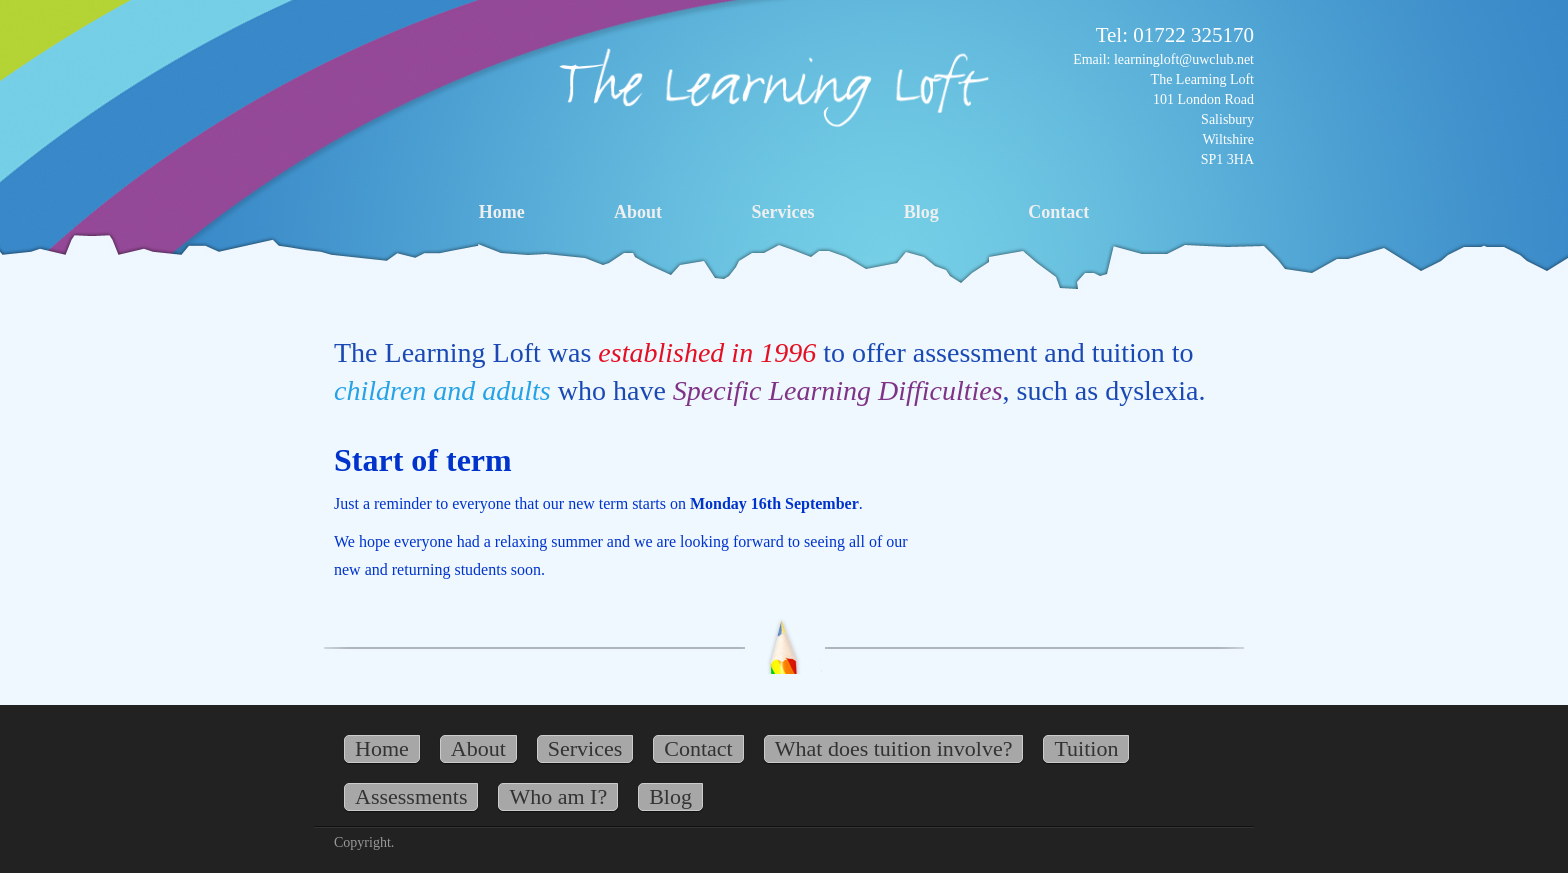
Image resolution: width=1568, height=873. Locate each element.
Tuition (1086, 748)
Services (782, 212)
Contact (1058, 212)
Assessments (411, 796)
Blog (921, 212)
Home (502, 212)
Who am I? (558, 796)
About (638, 212)
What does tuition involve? (894, 748)
